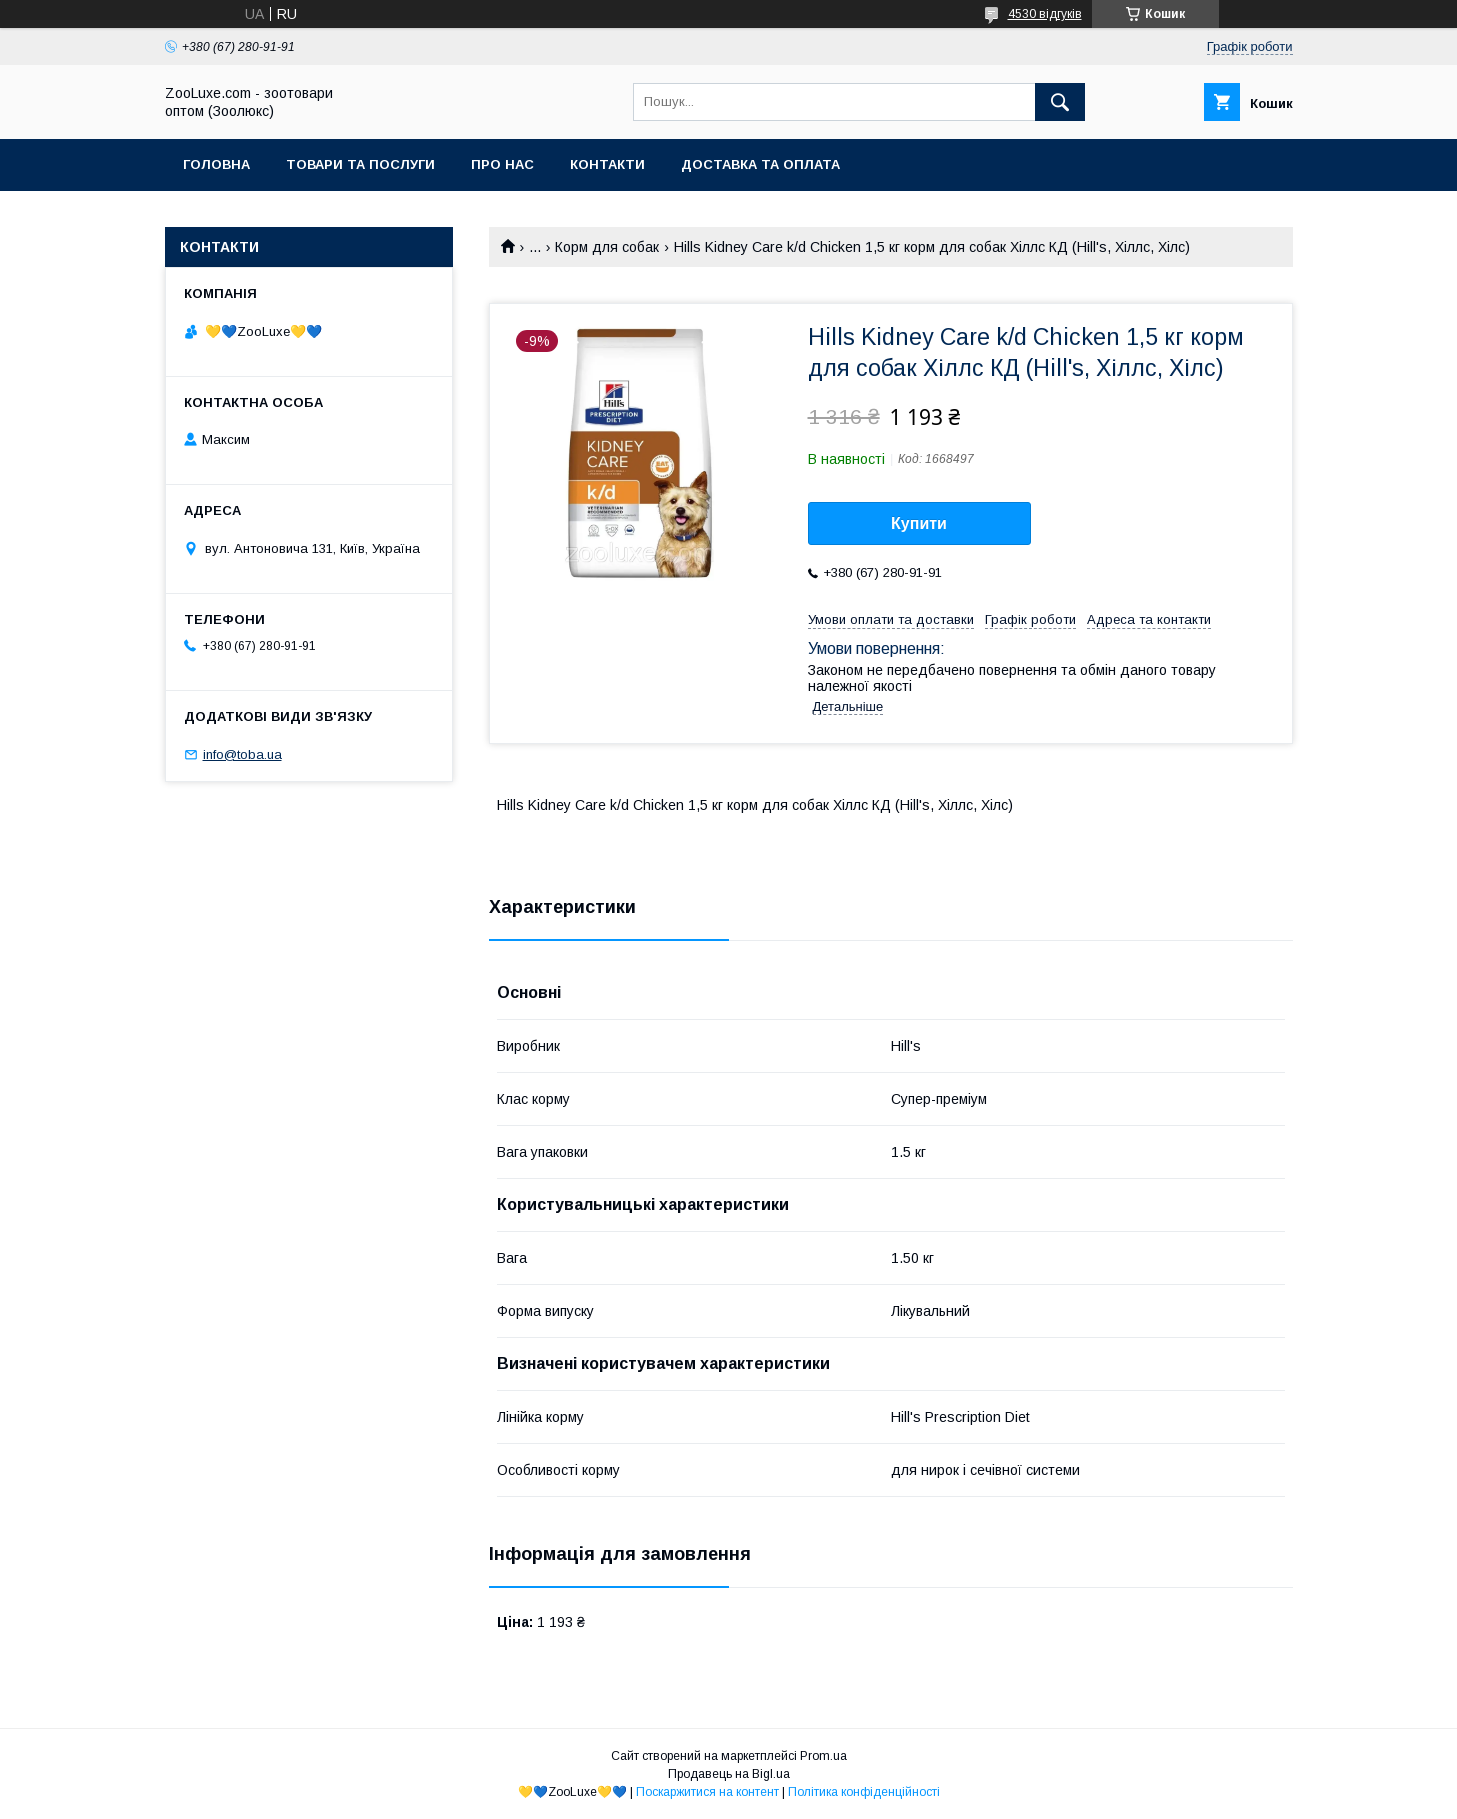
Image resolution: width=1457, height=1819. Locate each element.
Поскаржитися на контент (707, 1792)
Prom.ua (823, 1756)
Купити (919, 523)
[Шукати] (1060, 102)
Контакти (607, 164)
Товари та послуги (360, 164)
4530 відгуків (1045, 14)
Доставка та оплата (760, 164)
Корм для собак (607, 247)
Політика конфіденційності (864, 1792)
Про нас (502, 164)
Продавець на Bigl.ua (729, 1774)
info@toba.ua (242, 754)
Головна (216, 164)
